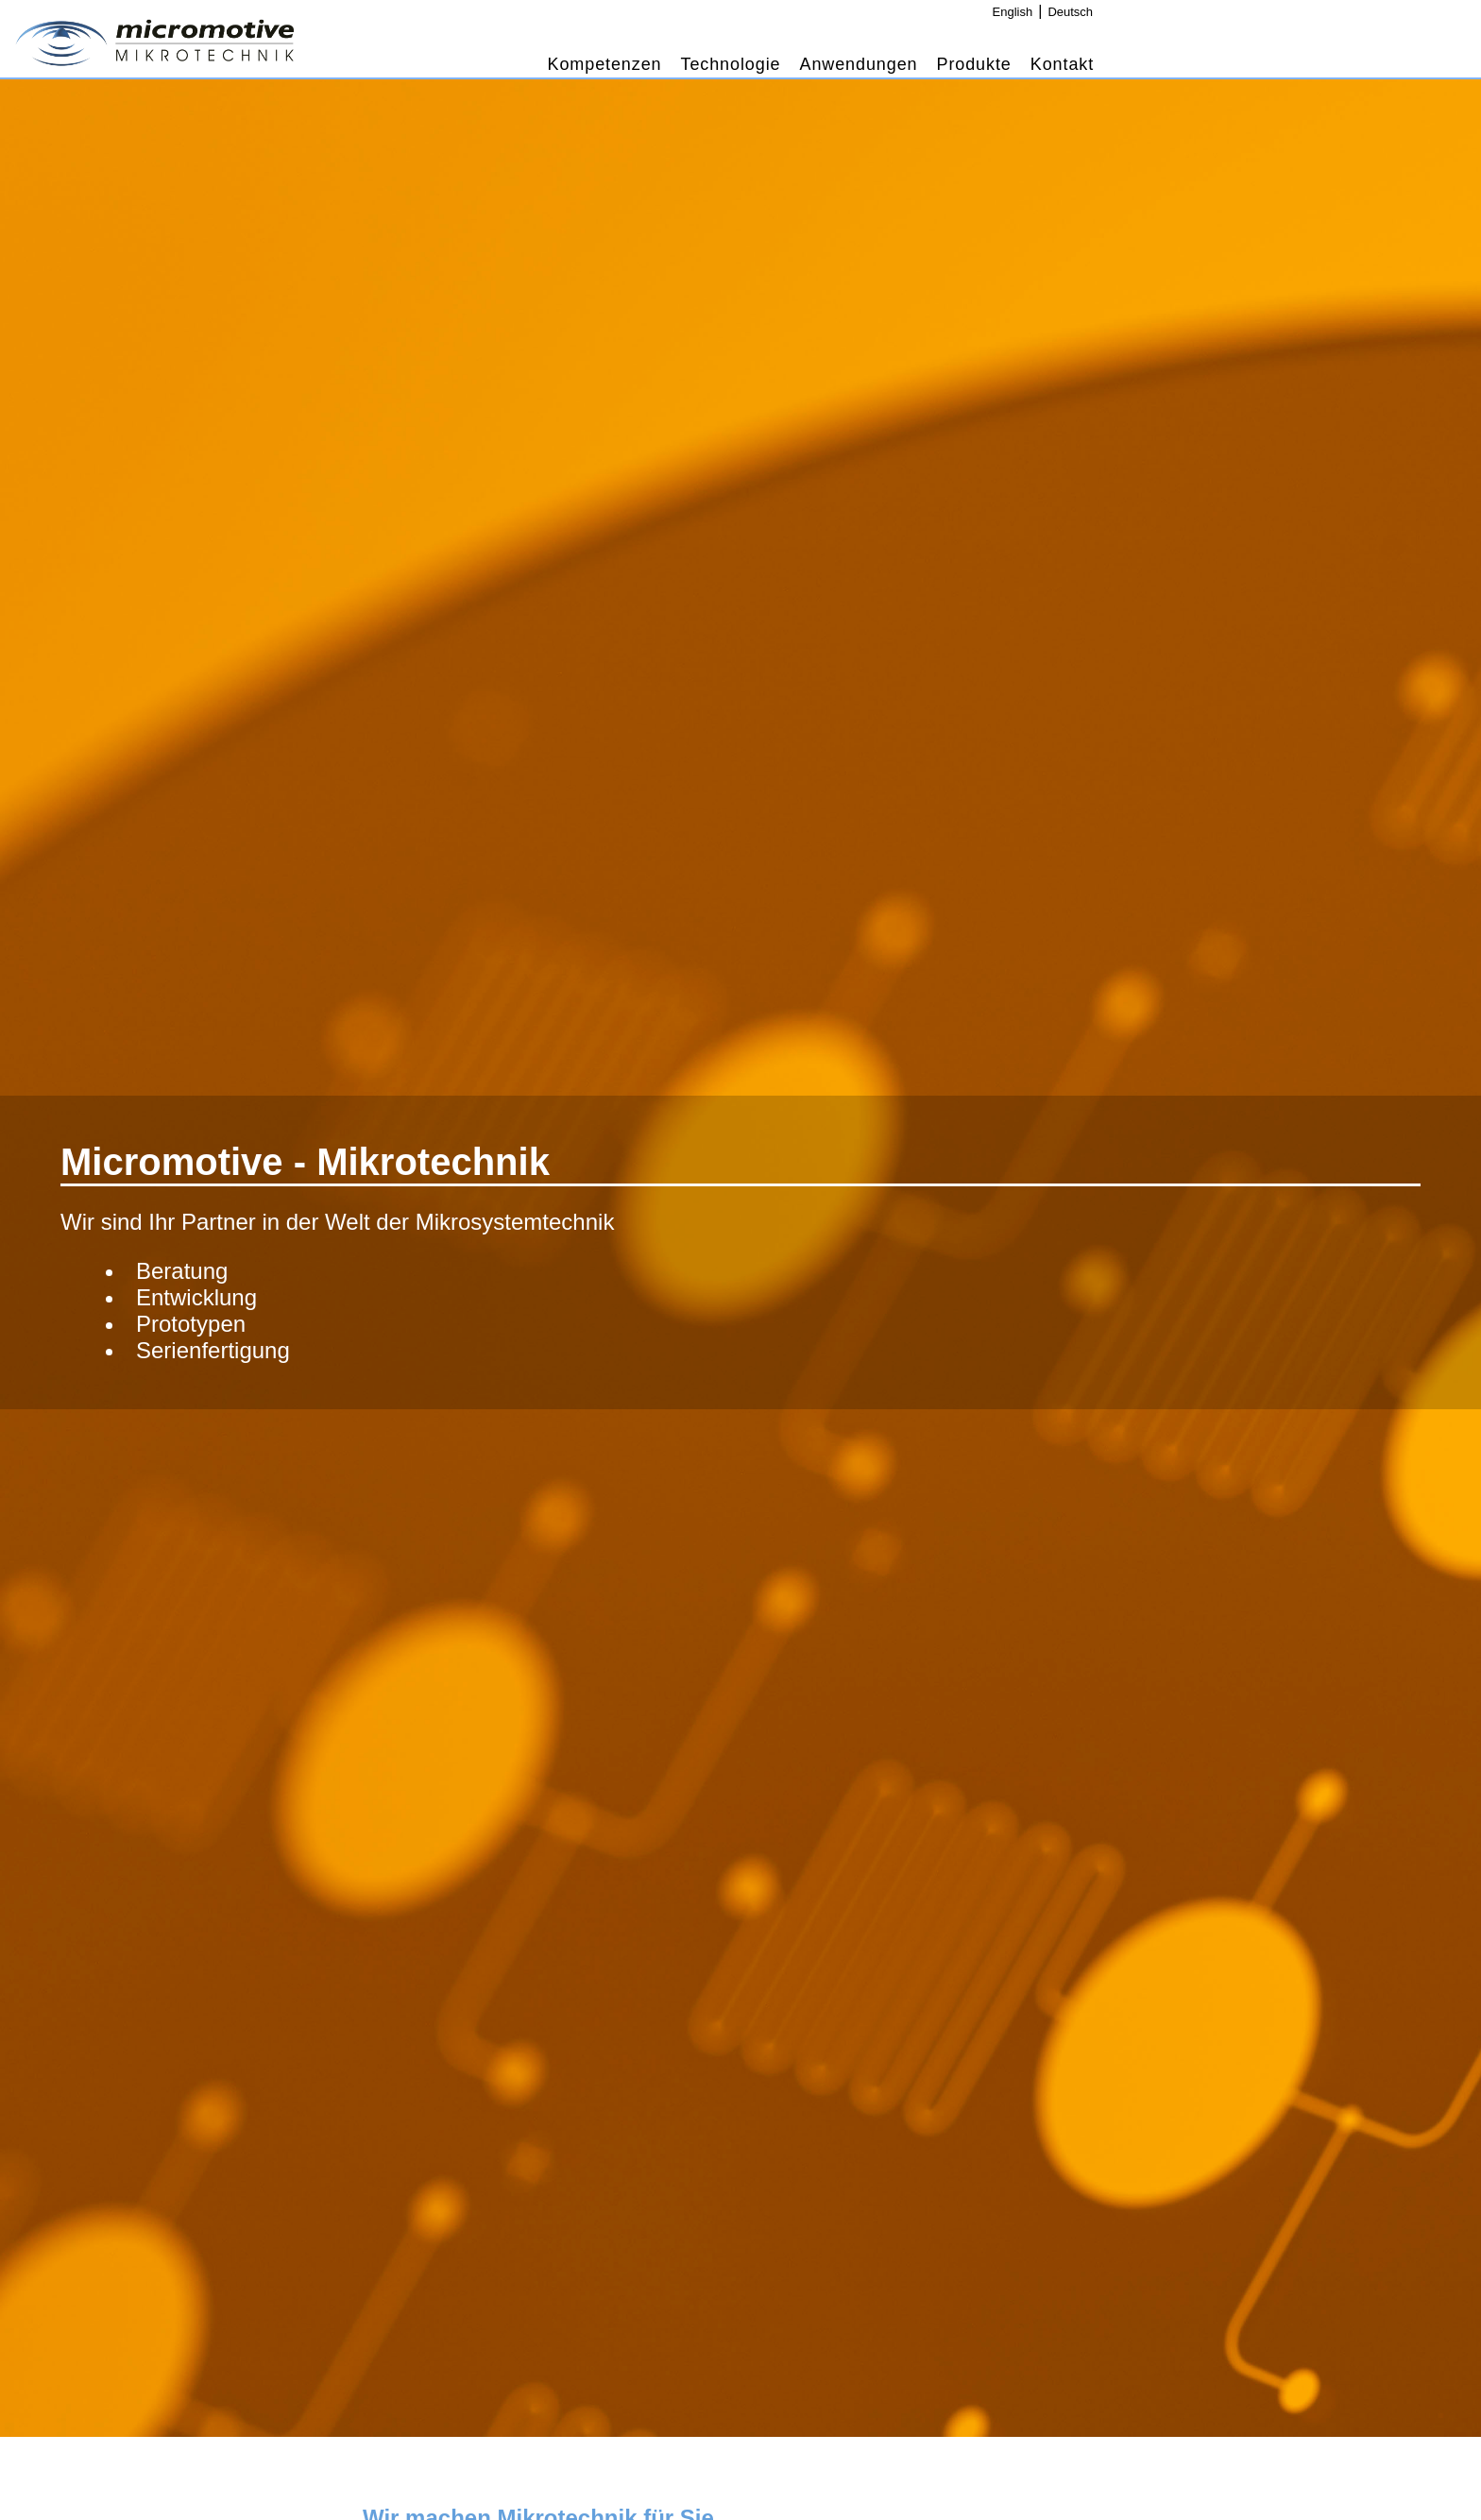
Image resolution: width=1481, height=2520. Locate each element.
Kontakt (1062, 64)
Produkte (974, 64)
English (1013, 12)
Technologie (731, 64)
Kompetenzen (605, 64)
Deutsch (1070, 12)
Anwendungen (858, 64)
